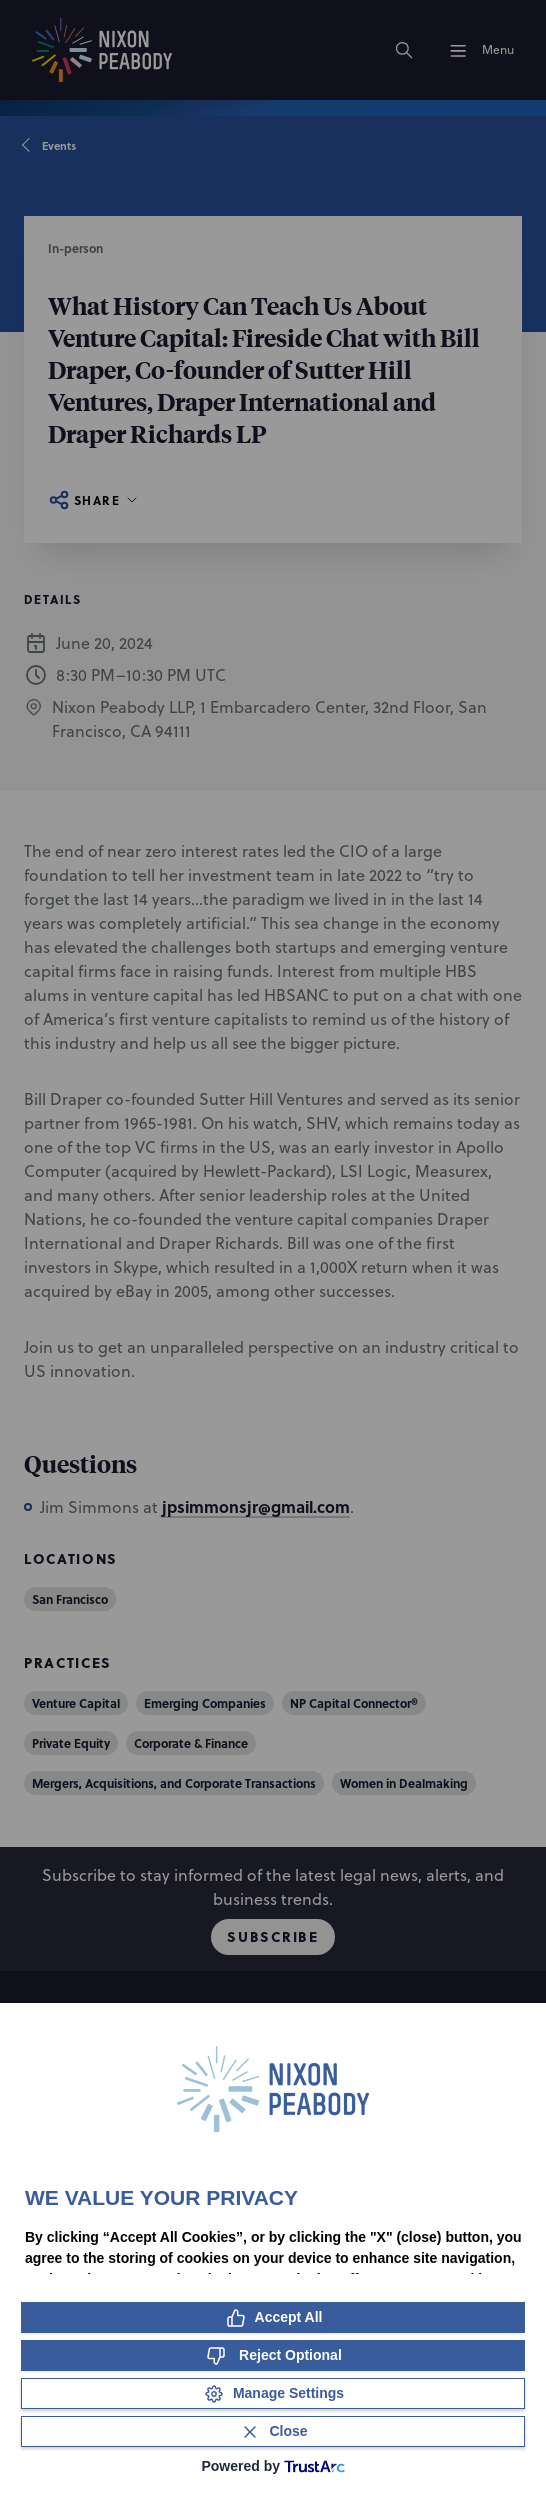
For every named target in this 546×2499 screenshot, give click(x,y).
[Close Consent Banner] (273, 2431)
